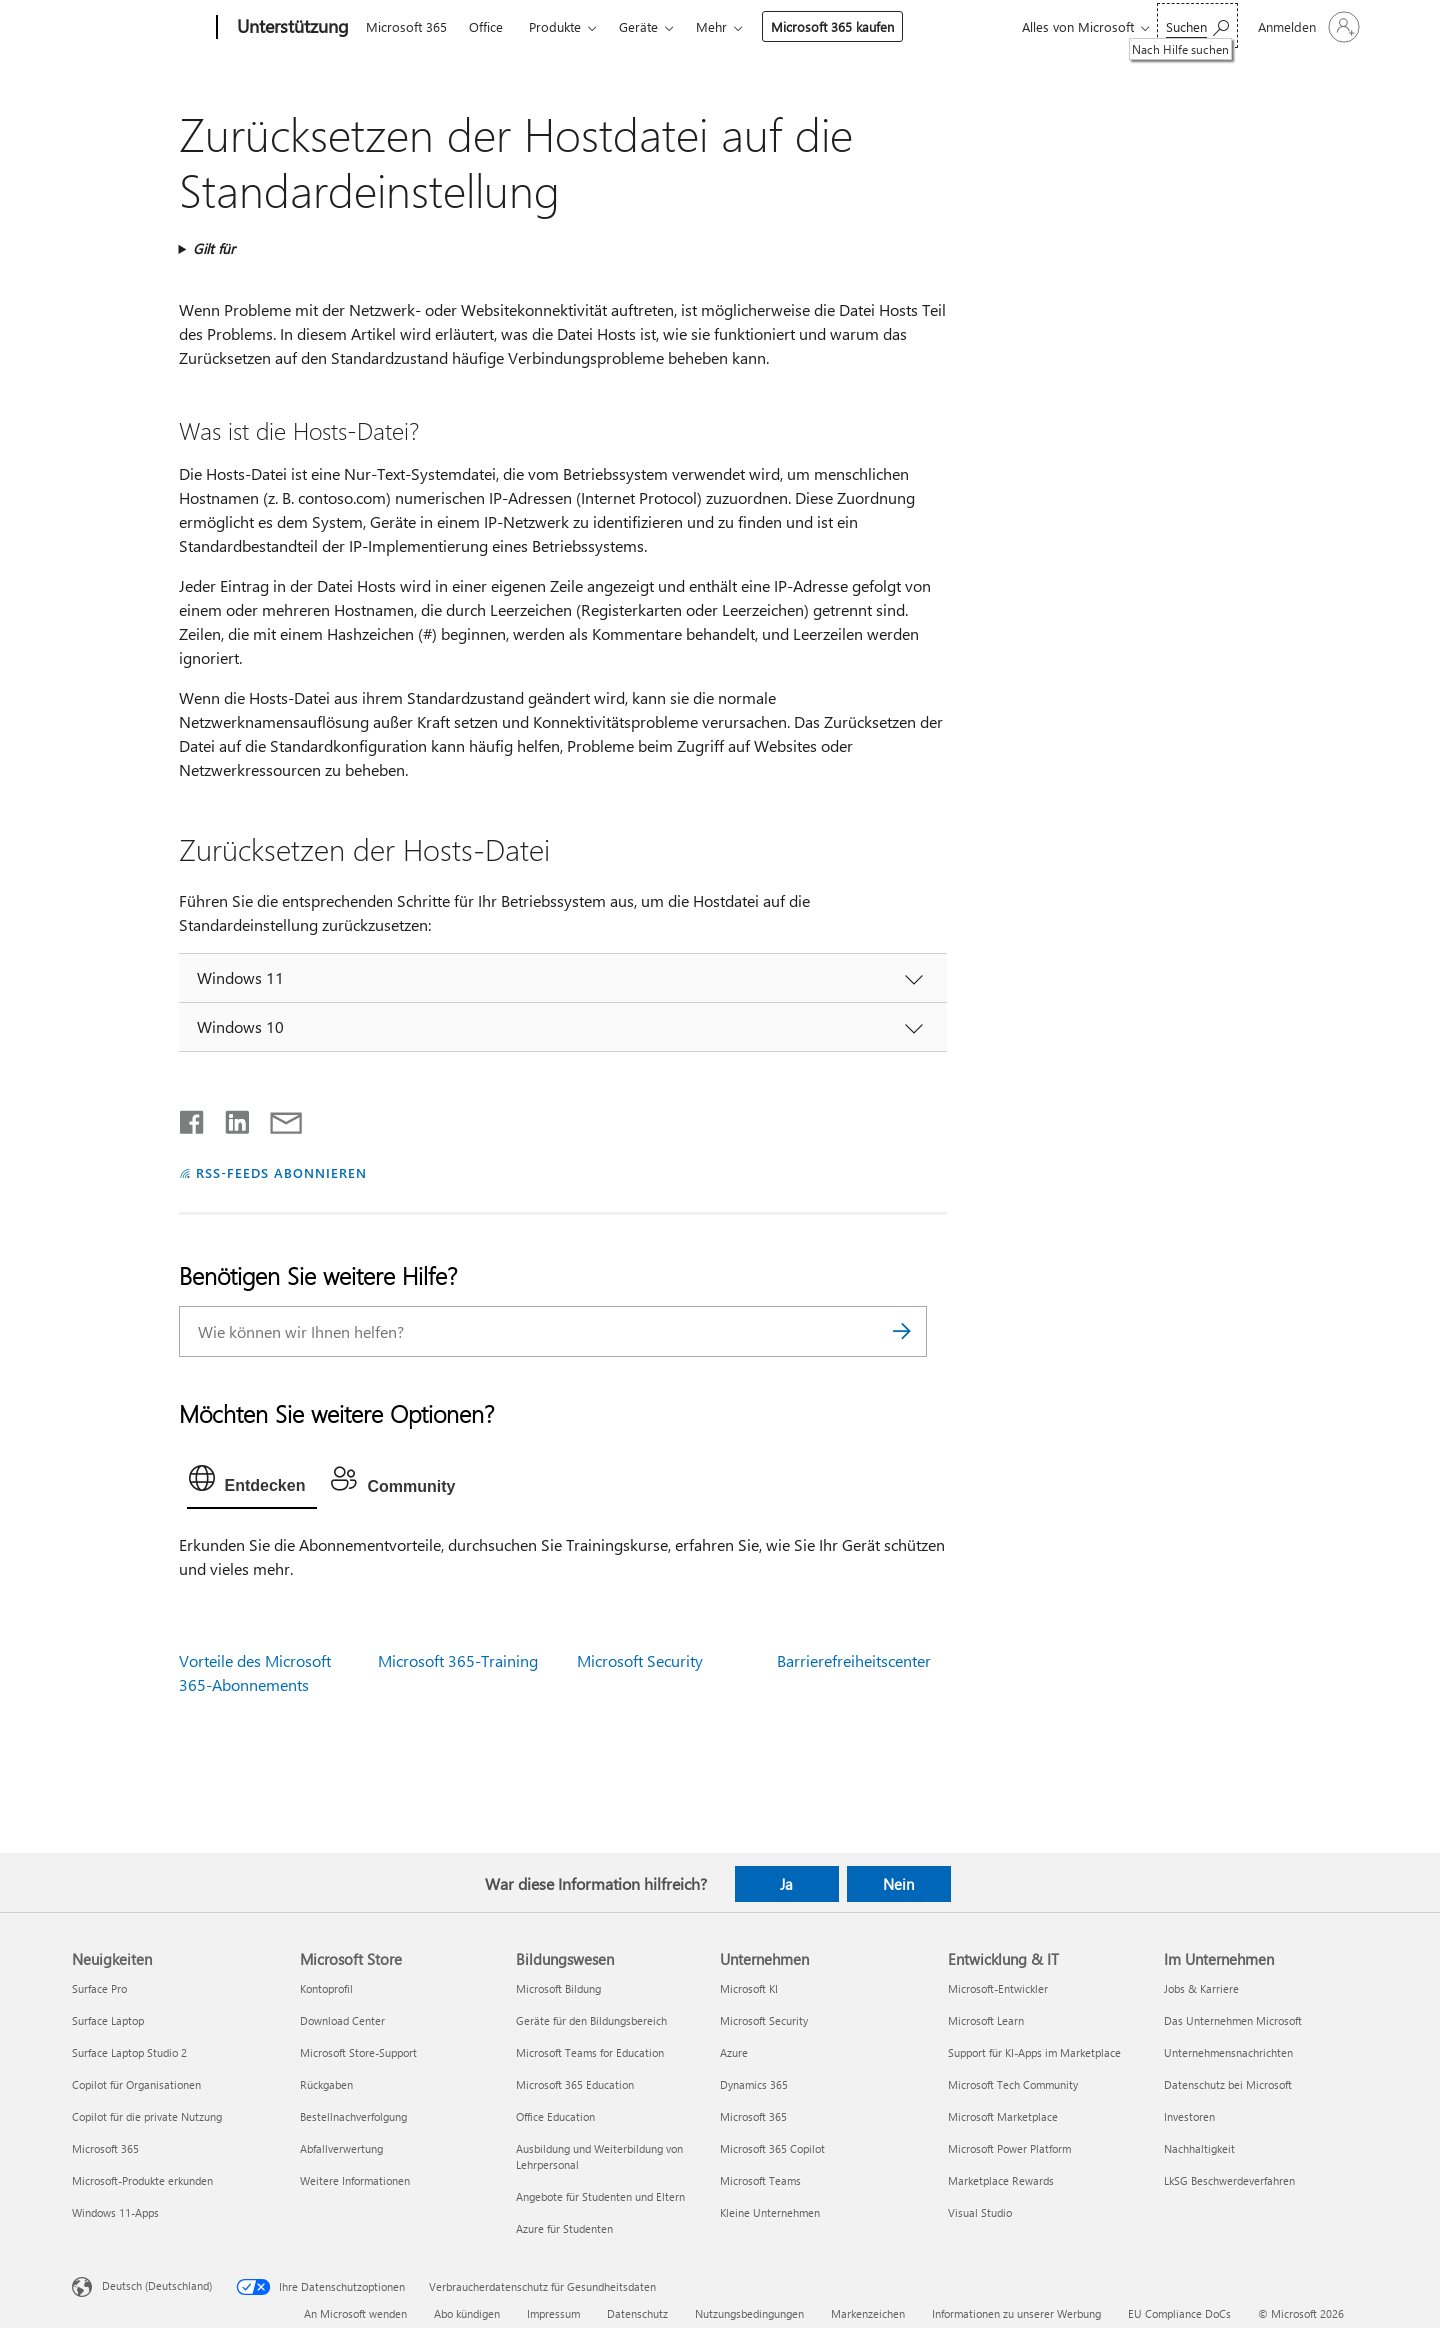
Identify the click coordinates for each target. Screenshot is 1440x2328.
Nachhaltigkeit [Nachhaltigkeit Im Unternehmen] (1199, 2148)
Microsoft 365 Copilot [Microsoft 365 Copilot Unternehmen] (772, 2148)
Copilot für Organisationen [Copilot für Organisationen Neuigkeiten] (136, 2084)
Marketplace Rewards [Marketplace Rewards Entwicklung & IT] (1001, 2180)
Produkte (555, 26)
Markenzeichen (868, 2313)
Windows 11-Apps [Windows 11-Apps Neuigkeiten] (115, 2212)
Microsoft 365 (406, 26)
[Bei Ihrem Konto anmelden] (1307, 27)
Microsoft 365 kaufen (832, 26)
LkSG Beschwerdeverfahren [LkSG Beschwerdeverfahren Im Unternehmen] (1229, 2180)
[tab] (252, 1483)
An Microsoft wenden (355, 2313)
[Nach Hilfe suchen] (1197, 25)
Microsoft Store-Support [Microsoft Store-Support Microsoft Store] (358, 2052)
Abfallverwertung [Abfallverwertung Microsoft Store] (341, 2148)
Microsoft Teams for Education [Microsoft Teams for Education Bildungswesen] (590, 2052)
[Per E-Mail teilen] (277, 1118)
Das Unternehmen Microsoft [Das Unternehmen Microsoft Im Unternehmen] (1233, 2020)
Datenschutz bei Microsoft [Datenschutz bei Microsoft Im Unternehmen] (1228, 2084)
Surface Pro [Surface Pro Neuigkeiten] (99, 1988)
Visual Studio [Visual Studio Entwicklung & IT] (980, 2212)
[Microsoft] (140, 28)
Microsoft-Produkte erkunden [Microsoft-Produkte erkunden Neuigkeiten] (142, 2180)
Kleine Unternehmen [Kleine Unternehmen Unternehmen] (770, 2212)
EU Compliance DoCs (1179, 2313)
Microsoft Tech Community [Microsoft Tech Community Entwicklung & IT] (1013, 2084)
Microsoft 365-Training (458, 1660)
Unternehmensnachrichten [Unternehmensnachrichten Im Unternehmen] (1228, 2052)
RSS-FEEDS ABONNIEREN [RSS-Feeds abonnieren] (281, 1172)
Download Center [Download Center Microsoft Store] (342, 2020)
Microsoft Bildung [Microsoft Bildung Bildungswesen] (558, 1988)
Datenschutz (637, 2313)
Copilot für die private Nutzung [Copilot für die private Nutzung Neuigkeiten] (147, 2116)
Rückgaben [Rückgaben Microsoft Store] (326, 2084)
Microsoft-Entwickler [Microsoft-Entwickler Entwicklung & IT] (998, 1988)
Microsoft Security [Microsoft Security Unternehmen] (764, 2020)
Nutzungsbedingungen (749, 2313)
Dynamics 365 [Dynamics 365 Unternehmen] (754, 2084)
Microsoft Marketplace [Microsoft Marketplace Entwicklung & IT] (1003, 2116)
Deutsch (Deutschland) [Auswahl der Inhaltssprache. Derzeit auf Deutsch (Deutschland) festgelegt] (157, 2284)
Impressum (553, 2313)
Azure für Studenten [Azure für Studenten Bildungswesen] (564, 2228)
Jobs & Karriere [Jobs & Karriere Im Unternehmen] (1201, 1988)
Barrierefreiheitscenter (854, 1660)
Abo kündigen (467, 2313)
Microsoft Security (640, 1660)
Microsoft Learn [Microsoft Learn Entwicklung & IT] (986, 2020)
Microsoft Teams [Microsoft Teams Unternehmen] (760, 2180)
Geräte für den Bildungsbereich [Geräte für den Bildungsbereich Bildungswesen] (591, 2020)
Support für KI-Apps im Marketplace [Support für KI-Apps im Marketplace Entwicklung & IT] (1034, 2052)
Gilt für (214, 248)
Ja (786, 1884)
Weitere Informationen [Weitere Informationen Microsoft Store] (355, 2180)
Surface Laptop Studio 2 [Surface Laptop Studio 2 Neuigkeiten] (129, 2052)
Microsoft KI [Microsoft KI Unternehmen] (749, 1988)
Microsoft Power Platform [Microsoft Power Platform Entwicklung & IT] (1009, 2148)
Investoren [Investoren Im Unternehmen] (1189, 2116)
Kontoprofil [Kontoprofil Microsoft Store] (326, 1988)
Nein (898, 1884)
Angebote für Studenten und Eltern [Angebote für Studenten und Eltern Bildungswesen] (600, 2196)
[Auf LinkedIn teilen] (229, 1118)
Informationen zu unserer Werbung (1016, 2313)
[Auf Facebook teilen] (193, 1118)
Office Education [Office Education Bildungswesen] (555, 2116)
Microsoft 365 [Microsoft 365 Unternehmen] (753, 2116)
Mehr (711, 26)
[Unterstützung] (291, 28)
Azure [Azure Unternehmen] (734, 2052)
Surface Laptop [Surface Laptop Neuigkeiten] (108, 2020)
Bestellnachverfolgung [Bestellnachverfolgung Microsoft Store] (353, 2116)
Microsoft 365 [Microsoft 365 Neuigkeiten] (105, 2148)
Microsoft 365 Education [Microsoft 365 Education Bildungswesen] (575, 2084)
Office (486, 26)
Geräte (638, 26)
